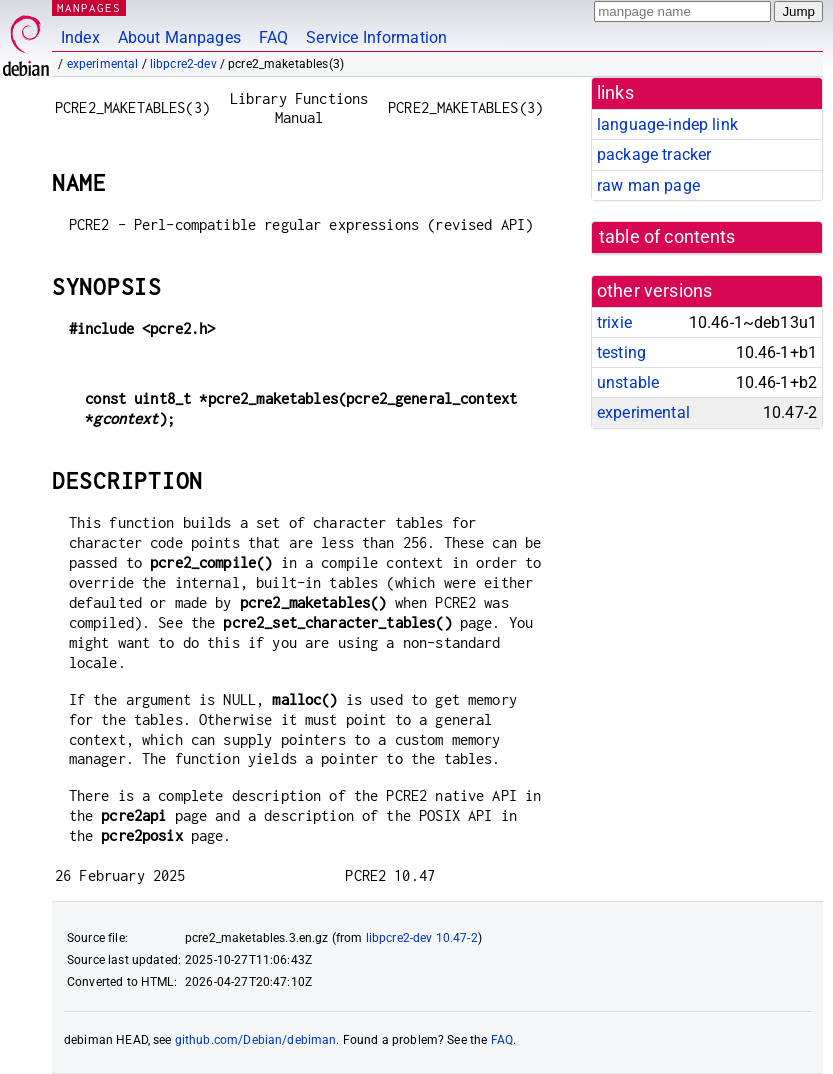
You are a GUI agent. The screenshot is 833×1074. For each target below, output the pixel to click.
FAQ (273, 37)
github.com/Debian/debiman (256, 1040)
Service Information (376, 37)
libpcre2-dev (183, 64)
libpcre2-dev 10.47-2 (422, 938)
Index (80, 37)
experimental (103, 64)
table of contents (667, 237)
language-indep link (667, 124)
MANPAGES (89, 7)
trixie (614, 322)
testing (621, 352)
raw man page (648, 185)
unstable (628, 382)
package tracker (654, 154)
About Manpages (179, 37)
